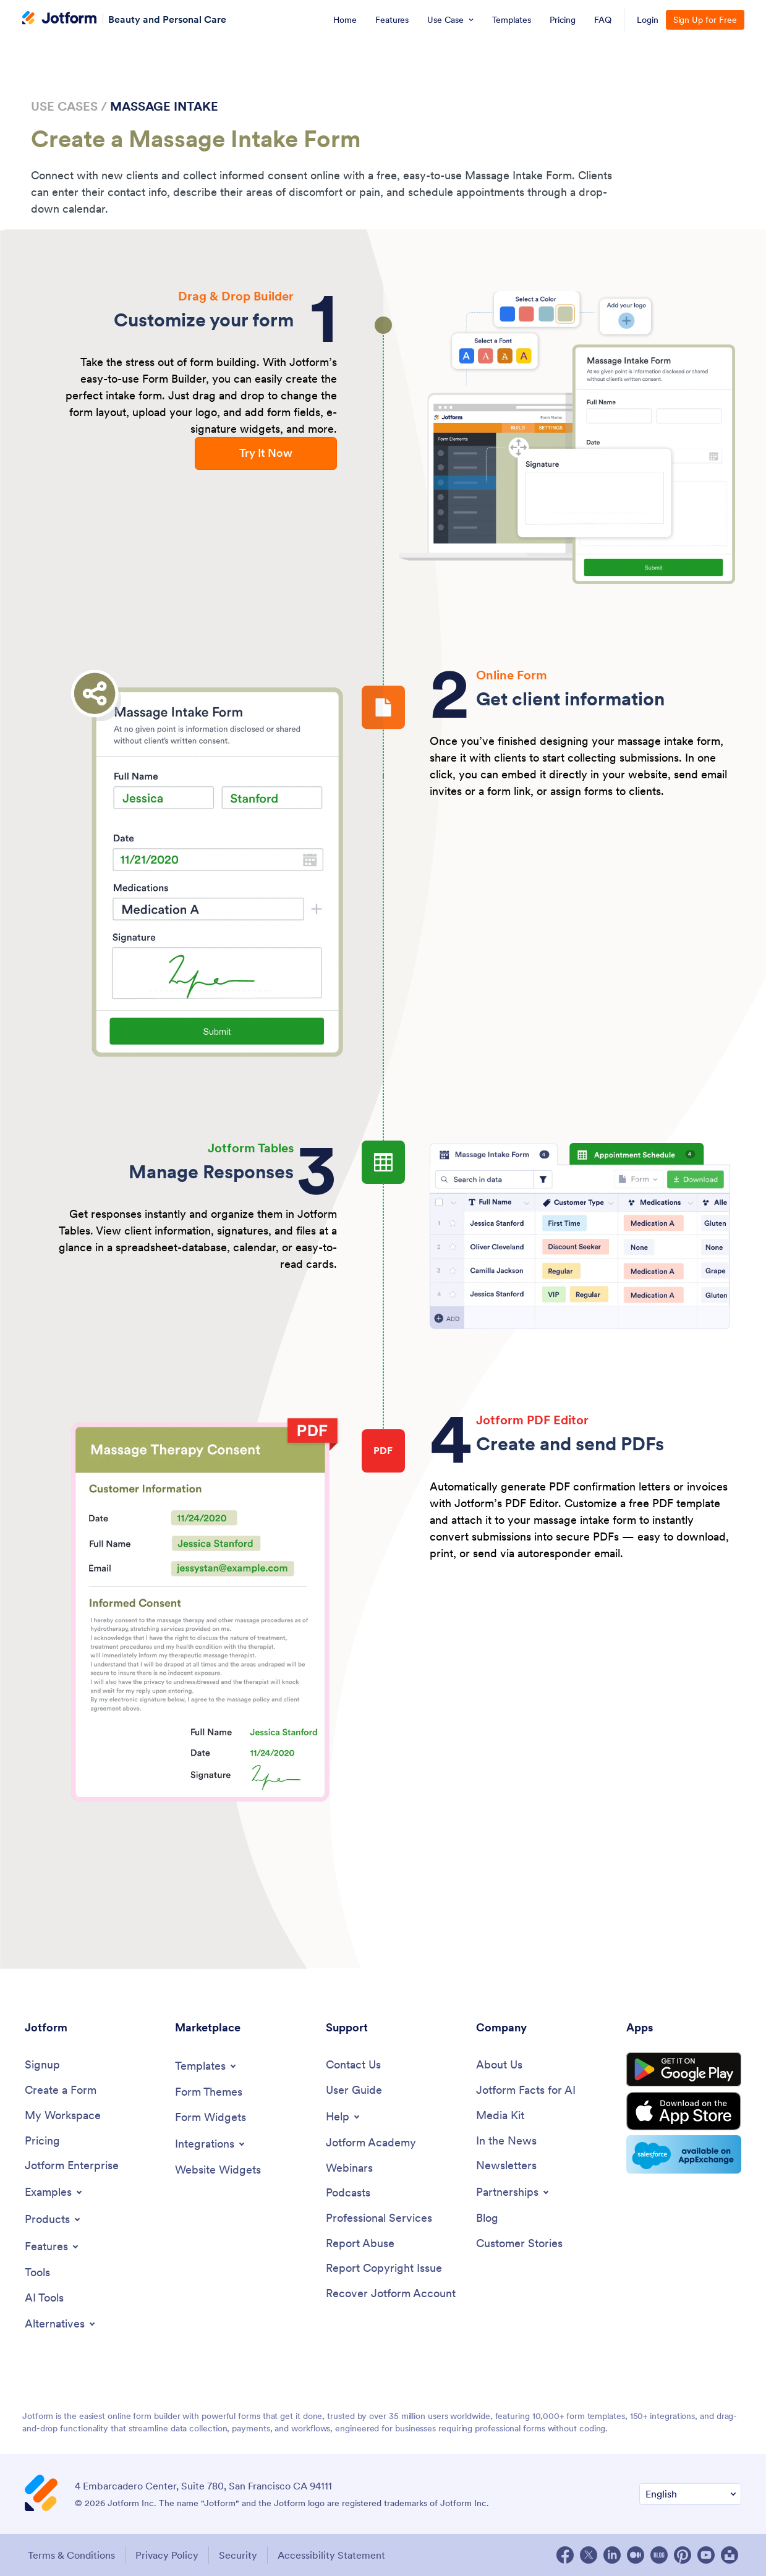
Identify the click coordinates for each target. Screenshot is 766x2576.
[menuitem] (345, 20)
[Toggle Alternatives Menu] (61, 2323)
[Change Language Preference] (690, 2494)
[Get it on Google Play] (683, 2069)
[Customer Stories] (519, 2243)
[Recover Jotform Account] (391, 2293)
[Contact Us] (353, 2065)
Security (238, 2555)
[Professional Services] (379, 2218)
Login (647, 19)
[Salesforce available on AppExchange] (683, 2154)
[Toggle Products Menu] (53, 2219)
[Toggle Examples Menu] (54, 2192)
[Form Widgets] (210, 2117)
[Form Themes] (208, 2092)
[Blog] (487, 2218)
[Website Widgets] (218, 2170)
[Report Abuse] (360, 2243)
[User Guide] (354, 2090)
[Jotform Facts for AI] (526, 2090)
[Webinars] (349, 2168)
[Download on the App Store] (683, 2111)
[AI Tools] (44, 2298)
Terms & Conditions (71, 2555)
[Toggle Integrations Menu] (211, 2143)
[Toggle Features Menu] (52, 2246)
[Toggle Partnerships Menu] (513, 2192)
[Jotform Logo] (59, 19)
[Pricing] (42, 2141)
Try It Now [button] (265, 453)
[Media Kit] (500, 2115)
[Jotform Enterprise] (72, 2166)
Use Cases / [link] (69, 106)
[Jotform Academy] (371, 2143)
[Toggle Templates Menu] (206, 2066)
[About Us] (499, 2065)
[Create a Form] (60, 2090)
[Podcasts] (348, 2193)
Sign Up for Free (705, 19)
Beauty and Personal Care (167, 18)
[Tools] (37, 2272)
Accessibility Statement (331, 2555)
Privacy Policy (166, 2555)
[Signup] (42, 2065)
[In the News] (506, 2141)
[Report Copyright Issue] (384, 2268)
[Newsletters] (506, 2166)
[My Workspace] (63, 2115)
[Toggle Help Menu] (344, 2116)
